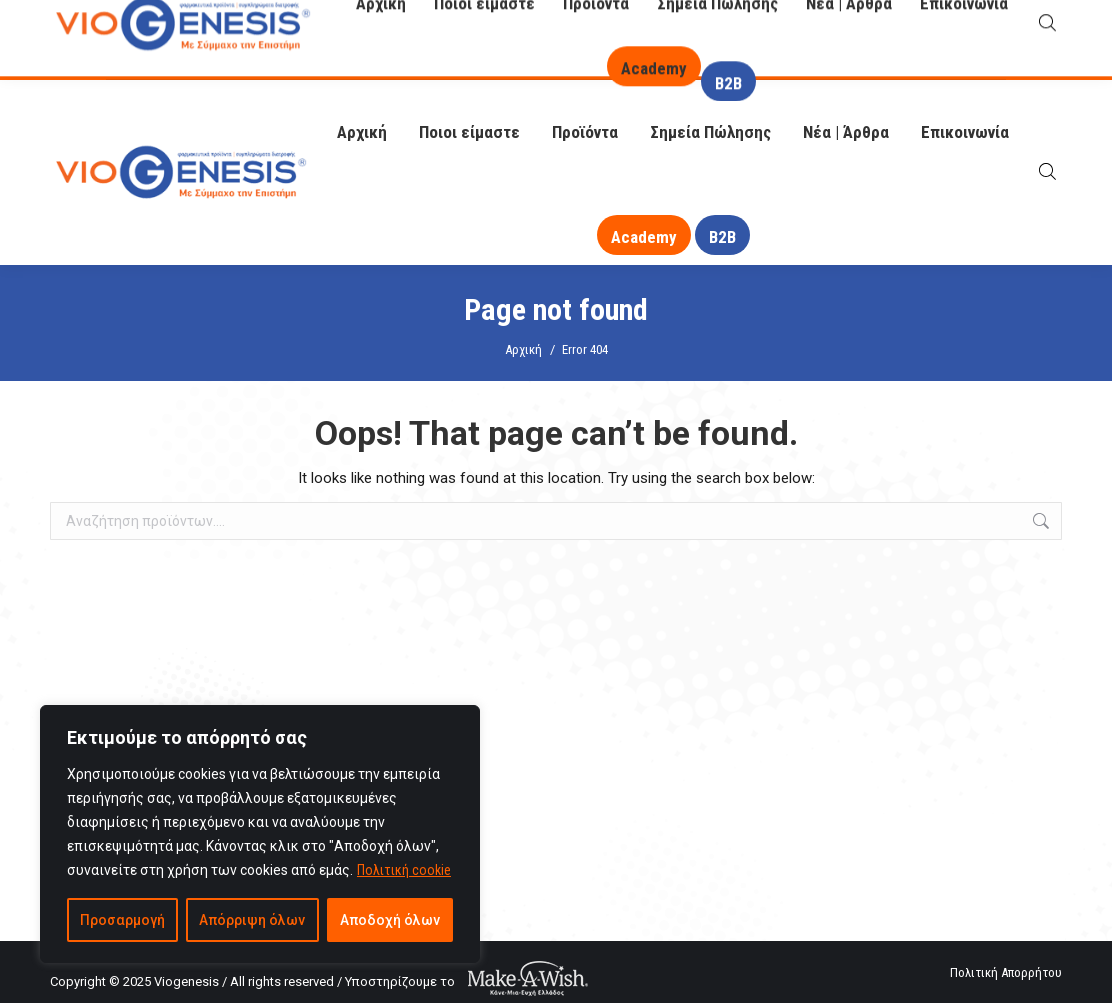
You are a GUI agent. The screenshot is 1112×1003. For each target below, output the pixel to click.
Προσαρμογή (122, 920)
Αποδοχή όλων (390, 920)
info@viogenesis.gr (195, 57)
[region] (260, 834)
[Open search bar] (1047, 171)
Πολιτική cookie (404, 870)
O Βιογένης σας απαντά (772, 26)
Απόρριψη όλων (252, 920)
